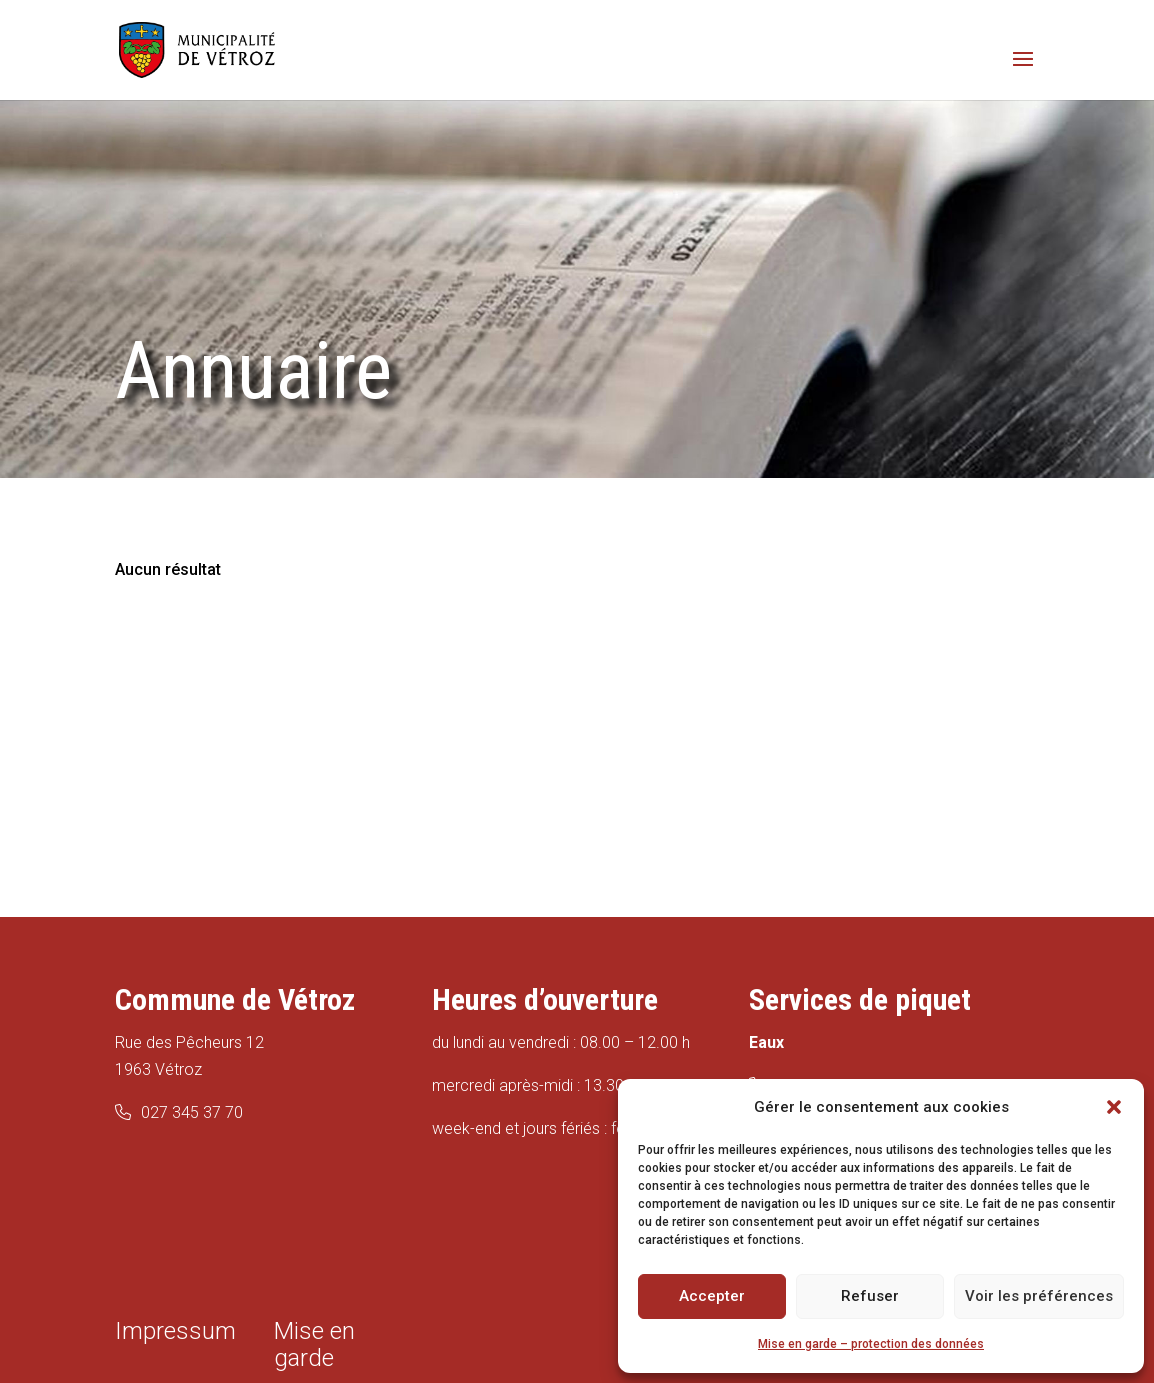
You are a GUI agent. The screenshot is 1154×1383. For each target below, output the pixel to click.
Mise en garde (314, 1344)
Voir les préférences (1039, 1296)
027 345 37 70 (192, 1112)
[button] (1114, 1107)
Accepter (712, 1296)
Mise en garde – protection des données (871, 1344)
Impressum (175, 1331)
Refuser (870, 1296)
